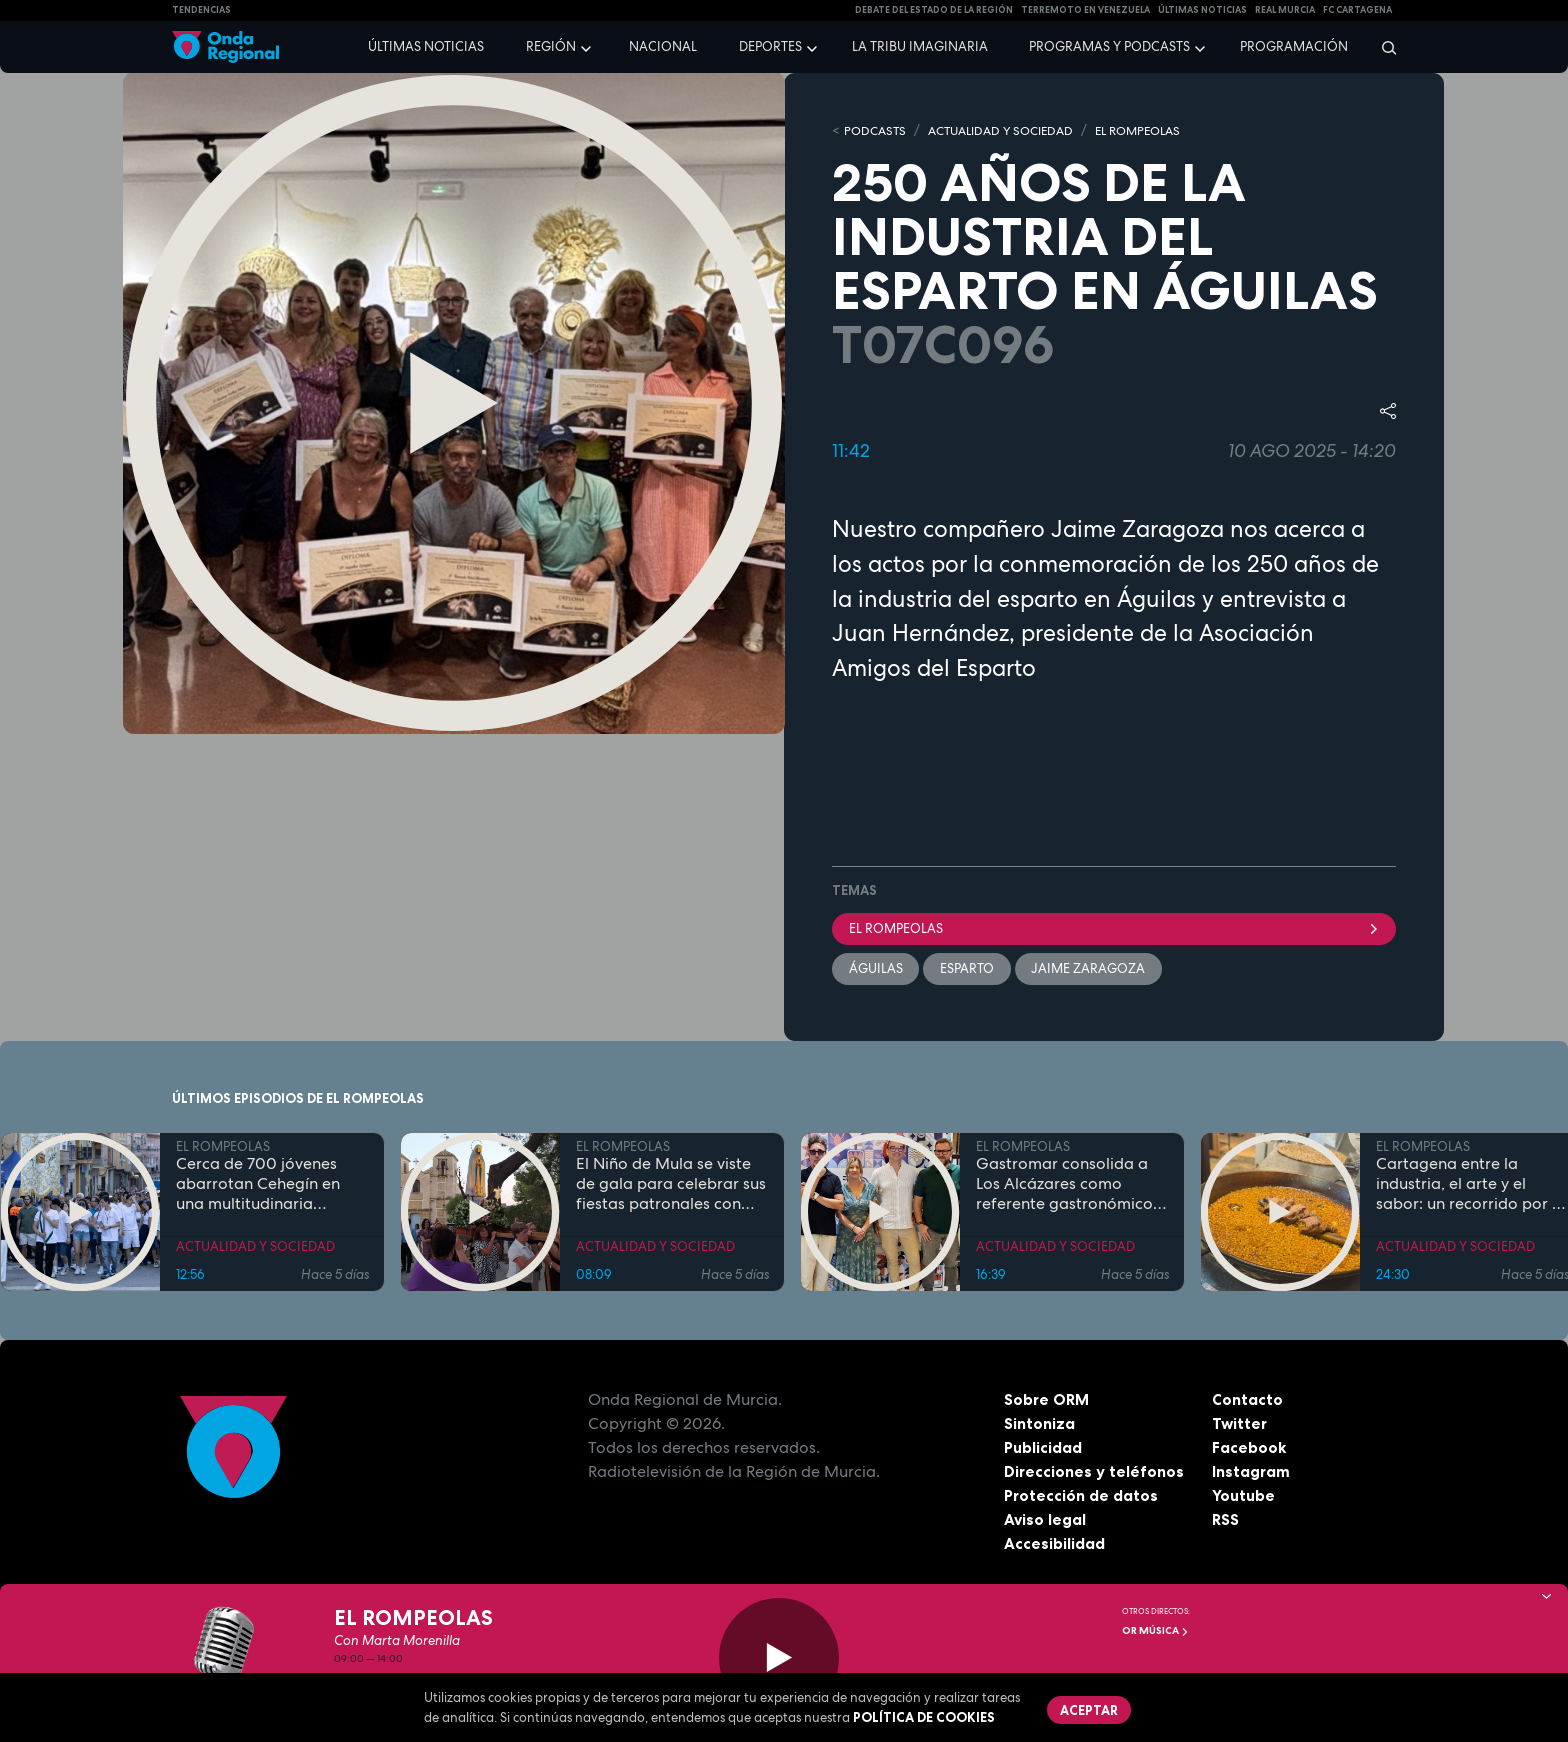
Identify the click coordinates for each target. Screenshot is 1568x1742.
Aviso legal (1045, 1521)
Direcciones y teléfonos (1095, 1473)
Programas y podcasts (1109, 46)
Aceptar (1090, 1710)
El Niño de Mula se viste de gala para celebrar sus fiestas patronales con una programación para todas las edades (671, 1186)
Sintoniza (1039, 1425)
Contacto (1247, 1401)
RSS (1226, 1521)
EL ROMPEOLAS (1160, 130)
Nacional (663, 46)
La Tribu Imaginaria (920, 46)
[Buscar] (1382, 47)
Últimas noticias (426, 46)
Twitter (1240, 1425)
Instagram (1251, 1473)
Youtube (1243, 1497)
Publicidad (1043, 1449)
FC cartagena (1357, 10)
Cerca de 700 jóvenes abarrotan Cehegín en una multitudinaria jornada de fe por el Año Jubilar (267, 1186)
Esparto (968, 969)
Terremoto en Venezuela (1085, 10)
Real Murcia (1285, 10)
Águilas (876, 969)
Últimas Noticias (1202, 10)
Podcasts (877, 130)
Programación (1294, 46)
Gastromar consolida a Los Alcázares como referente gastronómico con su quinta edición (1064, 1186)
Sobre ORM (1048, 1401)
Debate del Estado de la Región (934, 10)
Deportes (770, 46)
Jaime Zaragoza (1090, 969)
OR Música (1155, 1630)
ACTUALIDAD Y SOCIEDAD (1011, 130)
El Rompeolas (1114, 928)
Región (551, 46)
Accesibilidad (1054, 1545)
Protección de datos (1082, 1497)
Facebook (1249, 1449)
